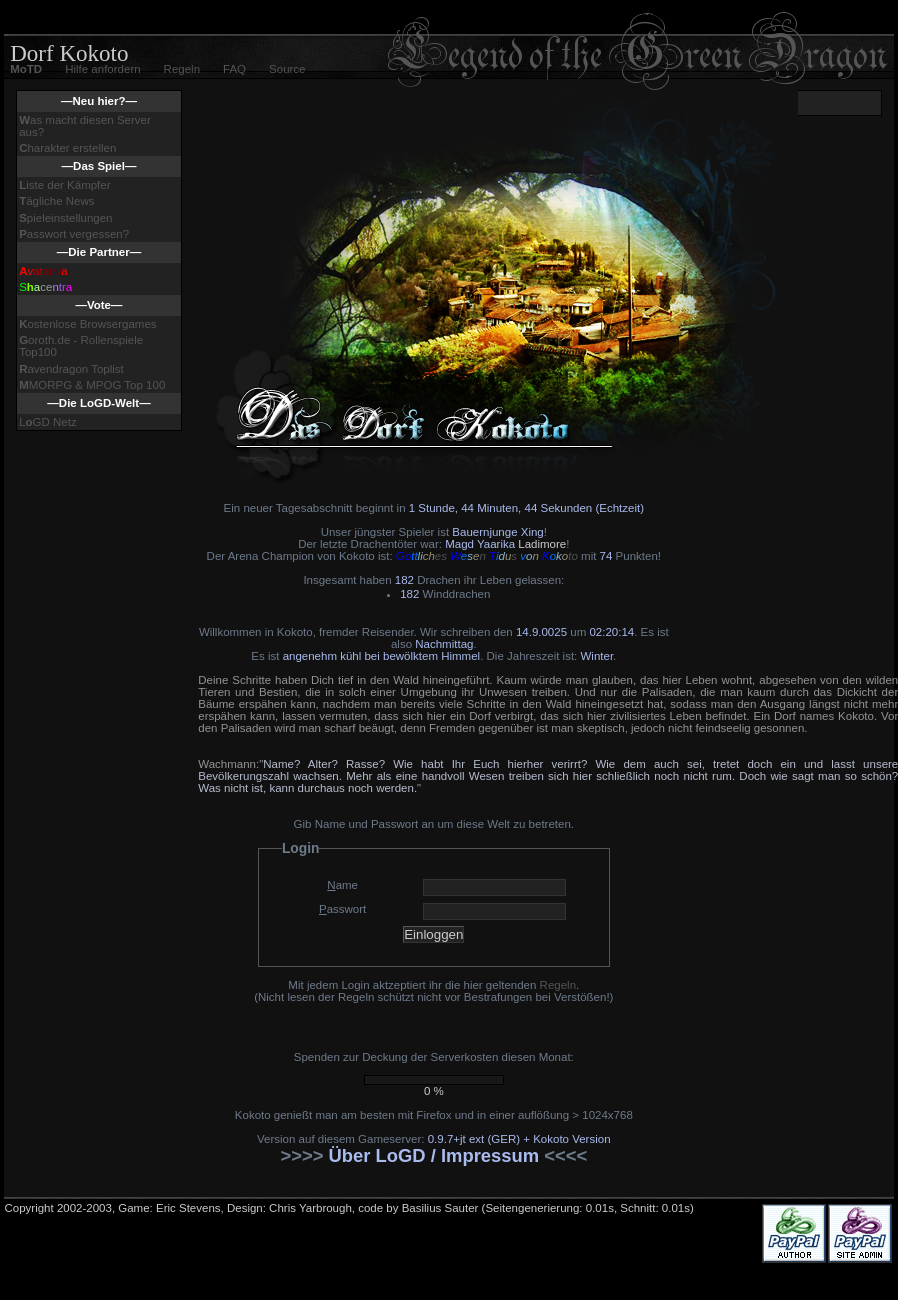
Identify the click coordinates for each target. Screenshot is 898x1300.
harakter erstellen (67, 148)
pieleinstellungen (65, 218)
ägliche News (56, 201)
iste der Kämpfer (64, 185)
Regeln (182, 69)
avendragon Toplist (71, 369)
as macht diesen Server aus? (85, 126)
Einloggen (433, 934)
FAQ (234, 69)
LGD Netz (48, 422)
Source (287, 69)
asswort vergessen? (74, 234)
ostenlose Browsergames (87, 324)
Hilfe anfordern (102, 69)
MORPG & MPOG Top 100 (92, 385)
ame (342, 885)
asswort (342, 909)
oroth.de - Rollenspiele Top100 (81, 346)
